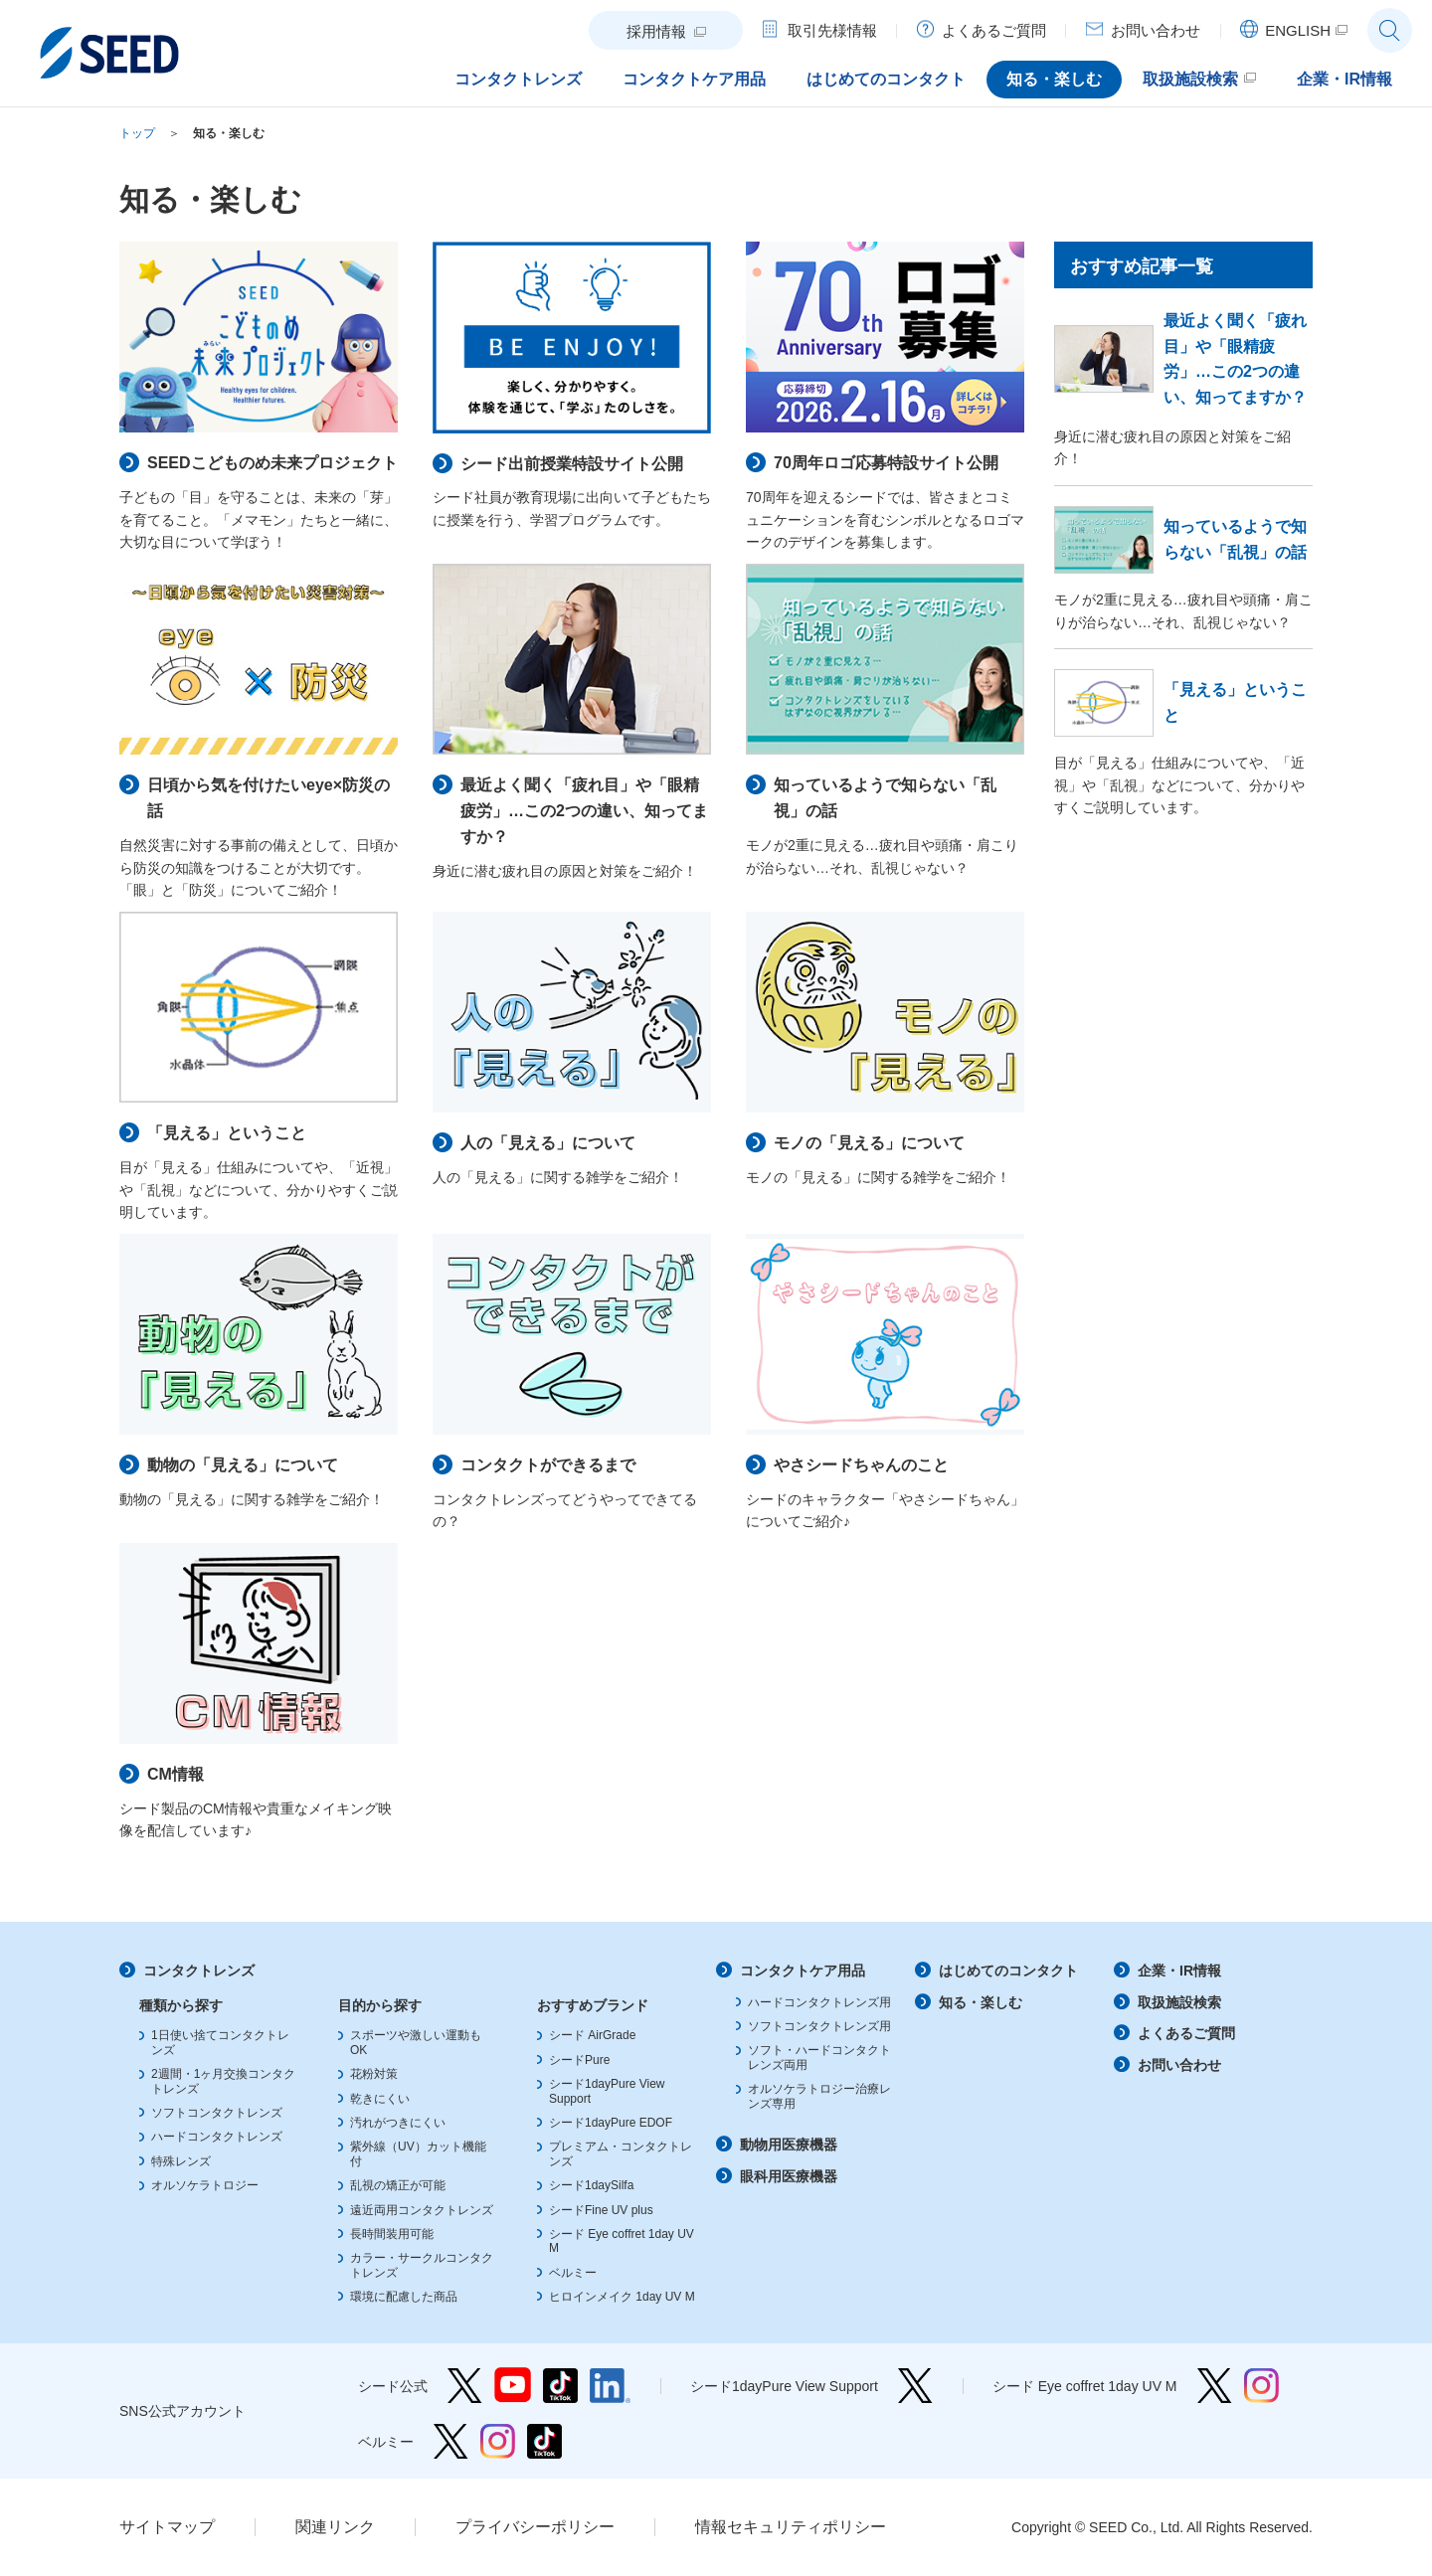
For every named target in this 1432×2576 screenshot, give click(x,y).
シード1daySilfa (591, 2185)
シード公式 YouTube (512, 2385)
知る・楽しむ (229, 133)
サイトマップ (167, 2526)
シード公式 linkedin (610, 2385)
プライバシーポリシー (535, 2526)
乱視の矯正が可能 (398, 2185)
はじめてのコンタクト (1008, 1970)
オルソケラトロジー (205, 2185)
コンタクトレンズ (199, 1970)
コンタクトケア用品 (802, 1970)
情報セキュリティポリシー (790, 2526)
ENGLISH (1298, 30)
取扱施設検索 (1179, 2002)
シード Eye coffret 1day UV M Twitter (1214, 2385)
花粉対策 (374, 2074)
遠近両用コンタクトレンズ (421, 2210)
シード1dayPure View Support (915, 2385)
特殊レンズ (181, 2161)
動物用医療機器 (788, 2144)
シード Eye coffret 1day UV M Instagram (1261, 2385)
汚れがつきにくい (398, 2123)
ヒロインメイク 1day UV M (622, 2297)
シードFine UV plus (601, 2210)
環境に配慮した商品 (403, 2297)
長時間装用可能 (392, 2234)
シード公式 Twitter (465, 2385)
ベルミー (573, 2273)
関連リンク (335, 2526)
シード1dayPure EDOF (610, 2123)
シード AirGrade (592, 2035)
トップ (137, 133)
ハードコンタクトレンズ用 (819, 2002)
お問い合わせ (1179, 2065)
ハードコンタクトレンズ (216, 2137)
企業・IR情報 (1179, 1970)
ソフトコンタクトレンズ (216, 2113)
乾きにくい (380, 2099)
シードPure (579, 2060)
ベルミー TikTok (544, 2441)
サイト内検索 (1389, 30)
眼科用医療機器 (788, 2176)
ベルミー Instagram (497, 2441)
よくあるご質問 (1186, 2033)
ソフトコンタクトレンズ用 (819, 2026)
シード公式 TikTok (560, 2385)
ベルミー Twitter (451, 2441)
